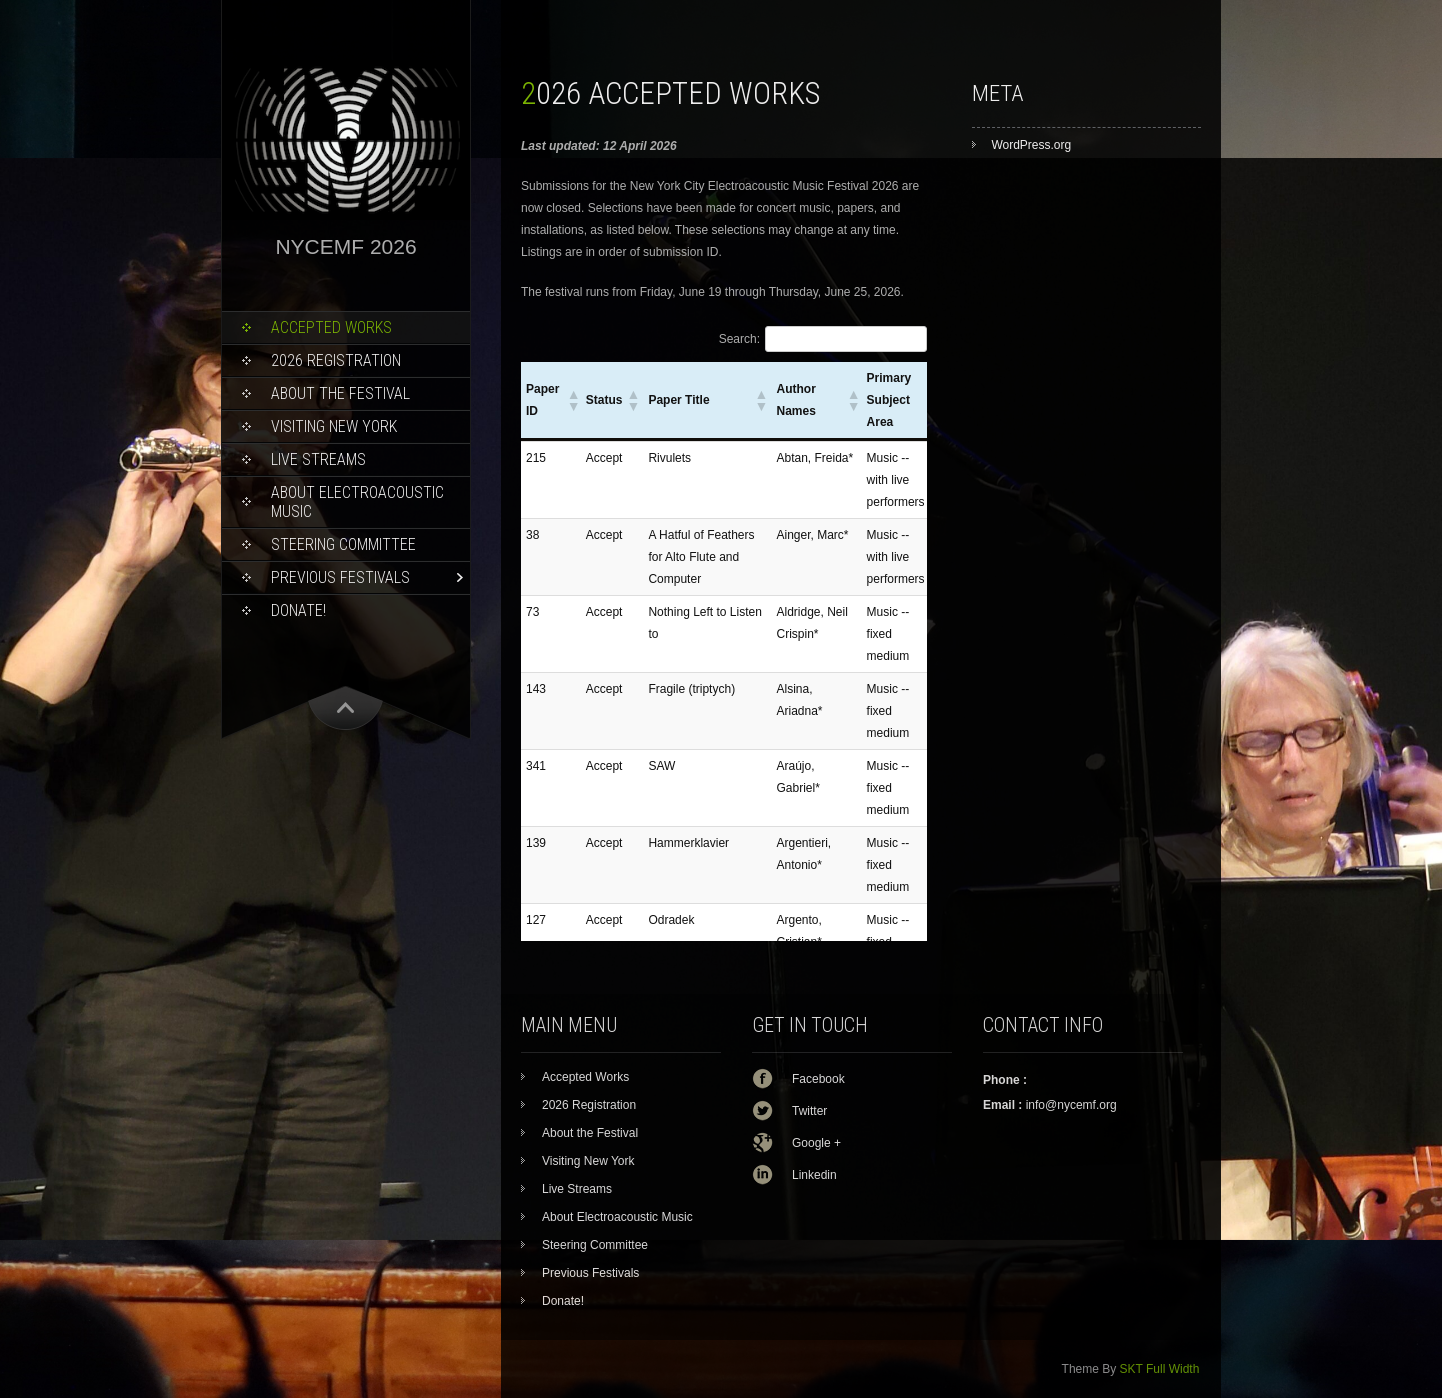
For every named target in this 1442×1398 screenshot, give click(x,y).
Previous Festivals (340, 577)
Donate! (298, 610)
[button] (571, 400)
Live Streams (318, 459)
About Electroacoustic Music (357, 502)
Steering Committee (343, 544)
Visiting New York (334, 426)
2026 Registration (336, 360)
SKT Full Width (1160, 1369)
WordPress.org (1031, 145)
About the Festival (340, 393)
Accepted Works (331, 327)
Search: (739, 339)
